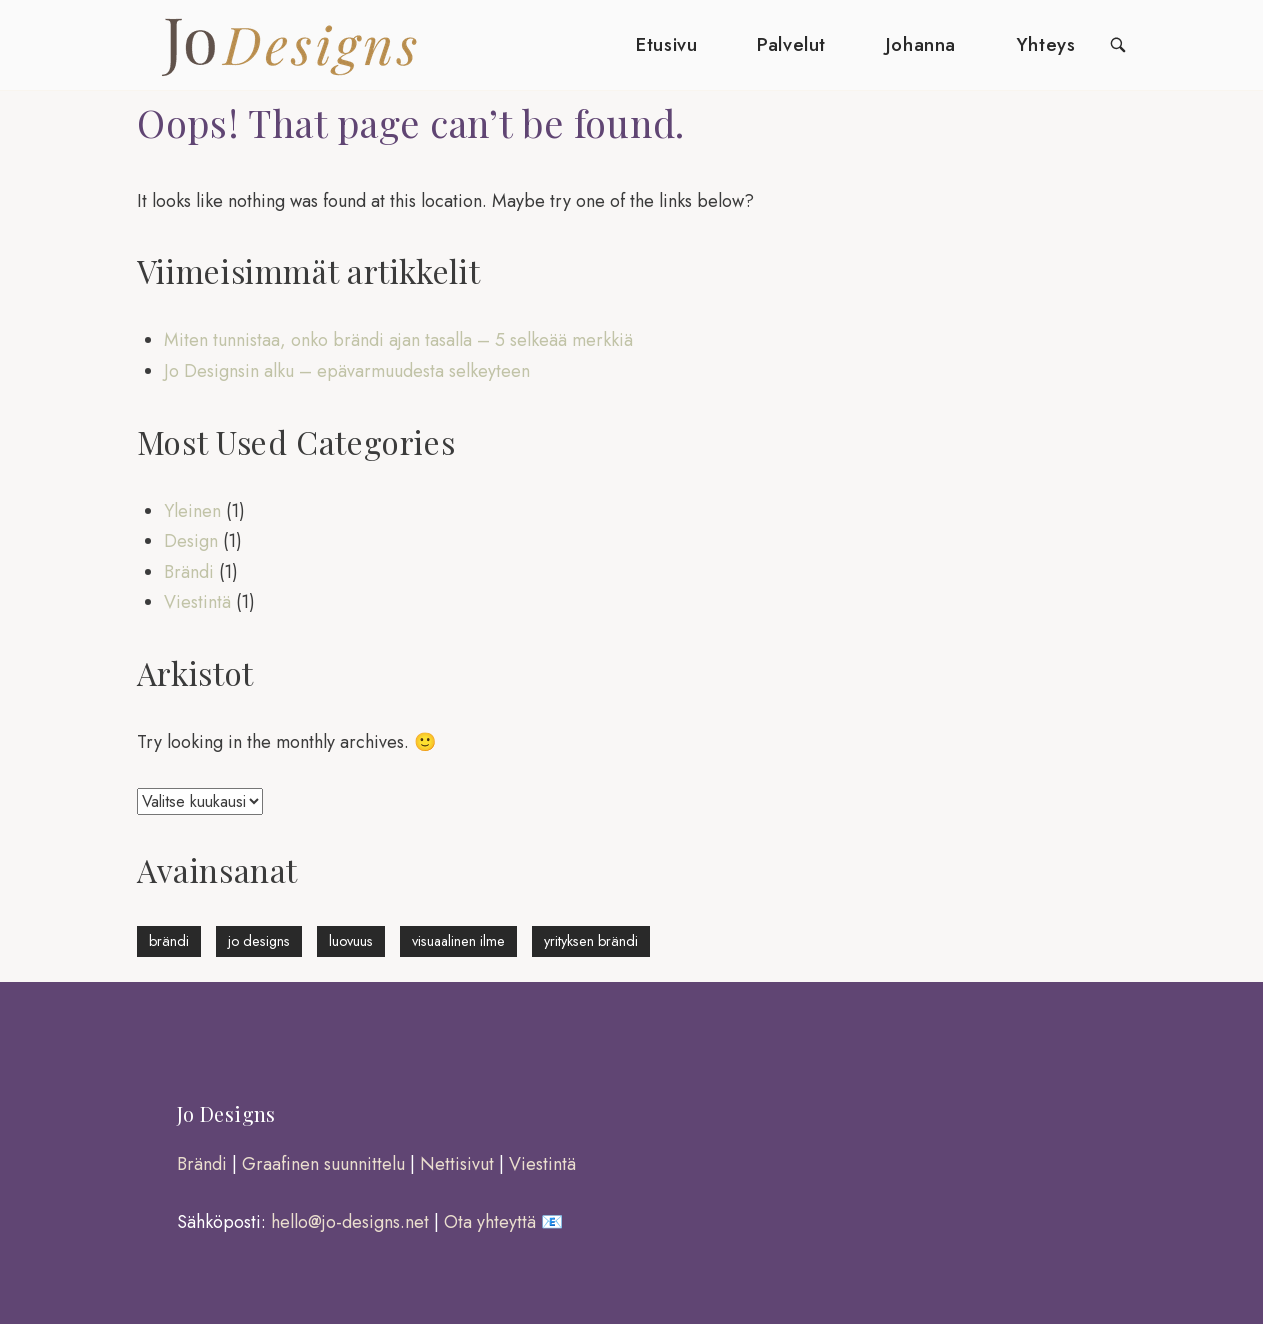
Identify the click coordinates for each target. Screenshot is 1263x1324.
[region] (260, 1191)
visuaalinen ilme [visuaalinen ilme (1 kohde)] (458, 941)
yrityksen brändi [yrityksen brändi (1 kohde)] (591, 941)
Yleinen (192, 511)
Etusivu (666, 44)
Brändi (189, 572)
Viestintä (197, 602)
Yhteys (1045, 44)
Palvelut (791, 44)
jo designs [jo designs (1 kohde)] (259, 941)
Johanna (921, 44)
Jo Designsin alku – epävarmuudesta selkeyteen (347, 371)
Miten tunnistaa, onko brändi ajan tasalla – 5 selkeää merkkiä (398, 340)
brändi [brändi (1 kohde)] (169, 941)
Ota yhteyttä (490, 1222)
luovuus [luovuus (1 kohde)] (351, 941)
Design (191, 541)
